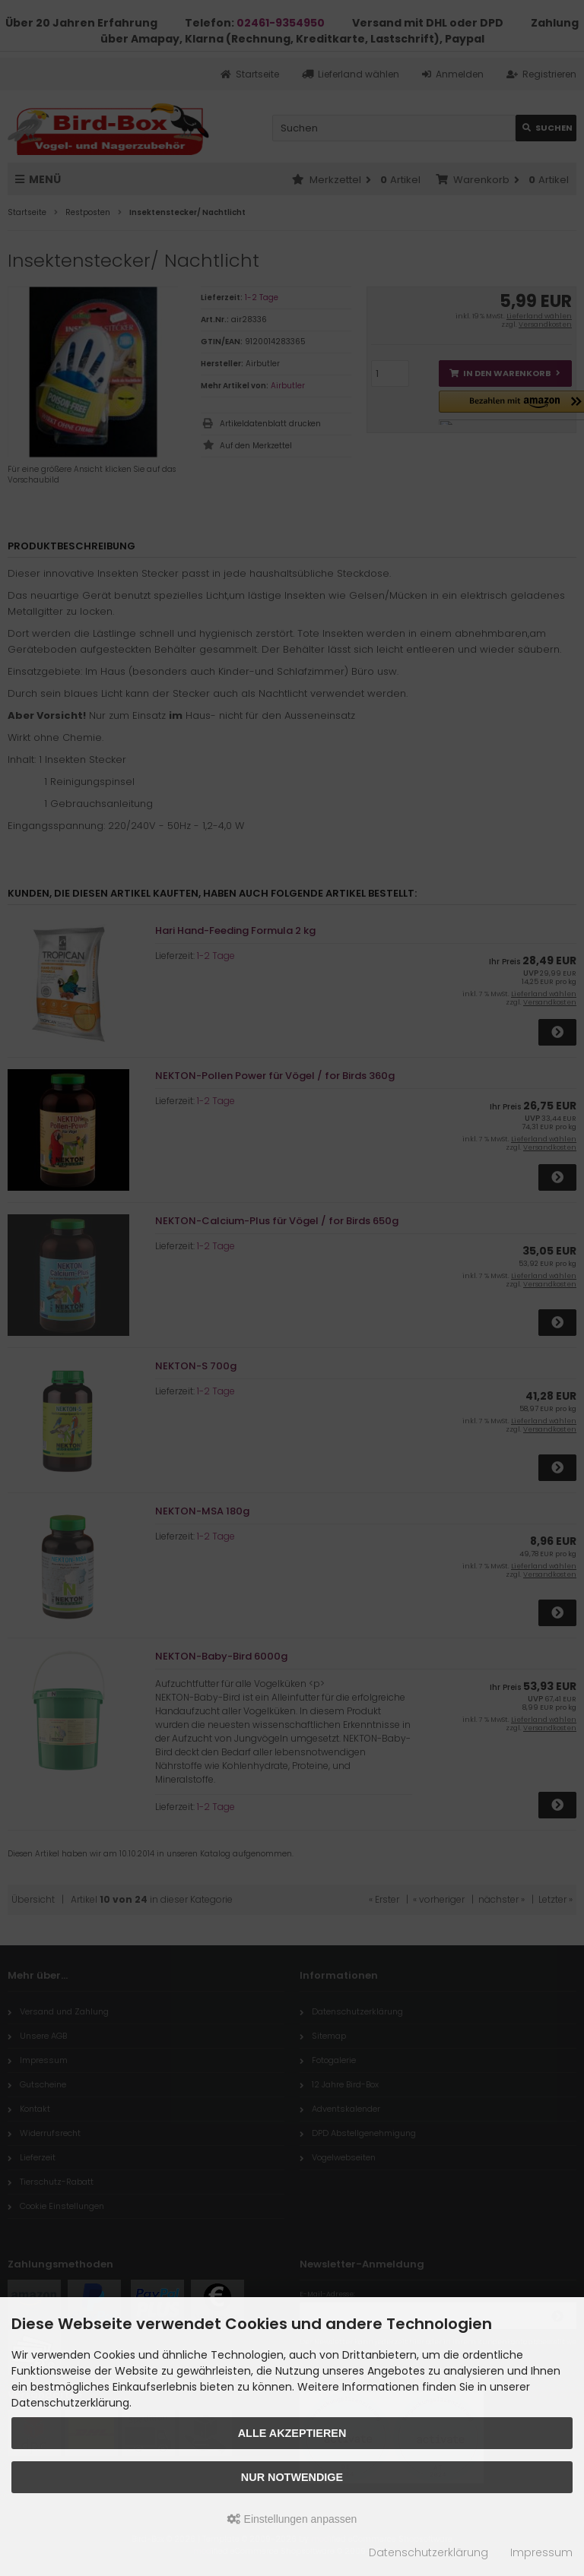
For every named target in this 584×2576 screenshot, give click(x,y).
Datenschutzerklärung (428, 2552)
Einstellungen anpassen (292, 2519)
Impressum (541, 2552)
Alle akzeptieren (292, 2433)
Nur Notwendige (292, 2477)
